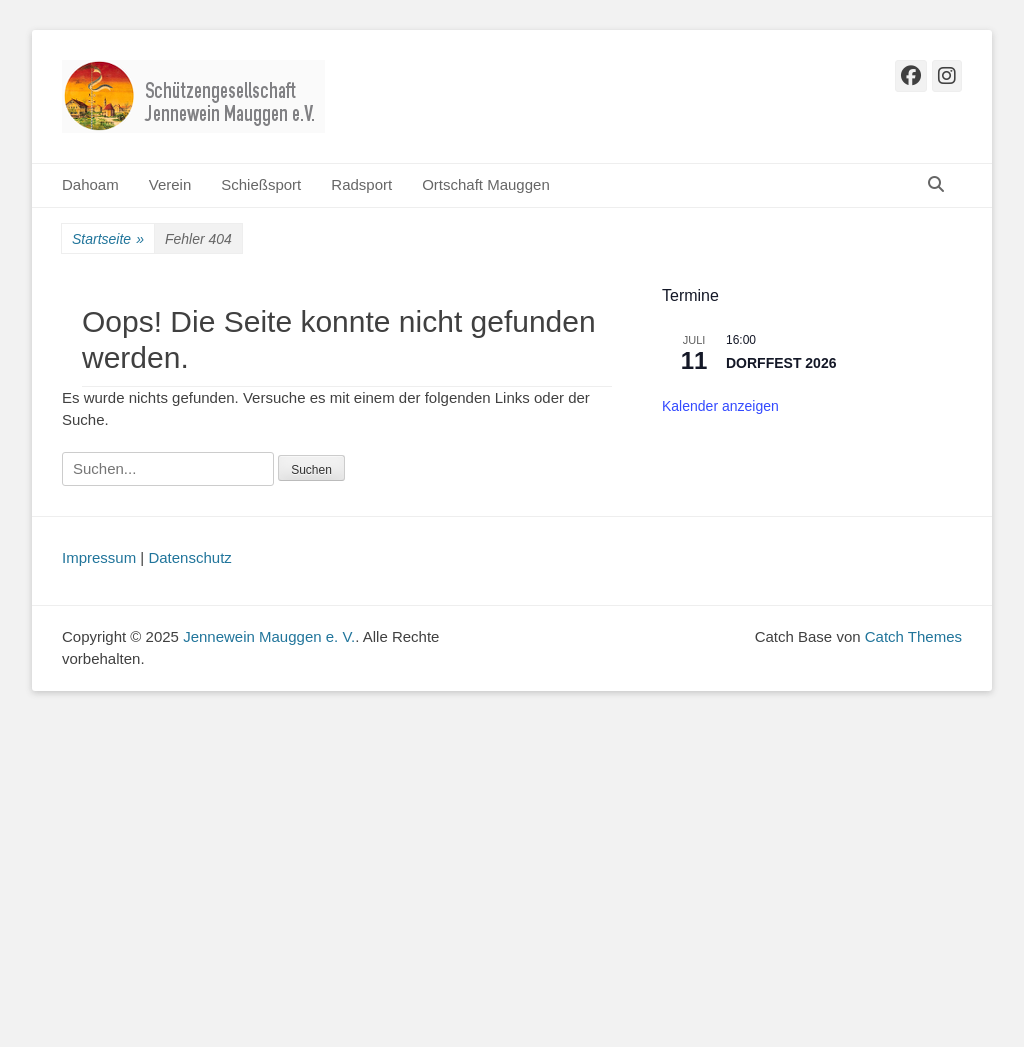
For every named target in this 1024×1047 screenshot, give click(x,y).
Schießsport (261, 184)
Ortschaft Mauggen (486, 184)
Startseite (108, 239)
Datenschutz (189, 557)
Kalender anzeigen (720, 406)
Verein (170, 184)
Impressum (99, 557)
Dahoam (90, 184)
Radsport (361, 184)
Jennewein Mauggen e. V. (269, 636)
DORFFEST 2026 (781, 363)
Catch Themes (913, 636)
